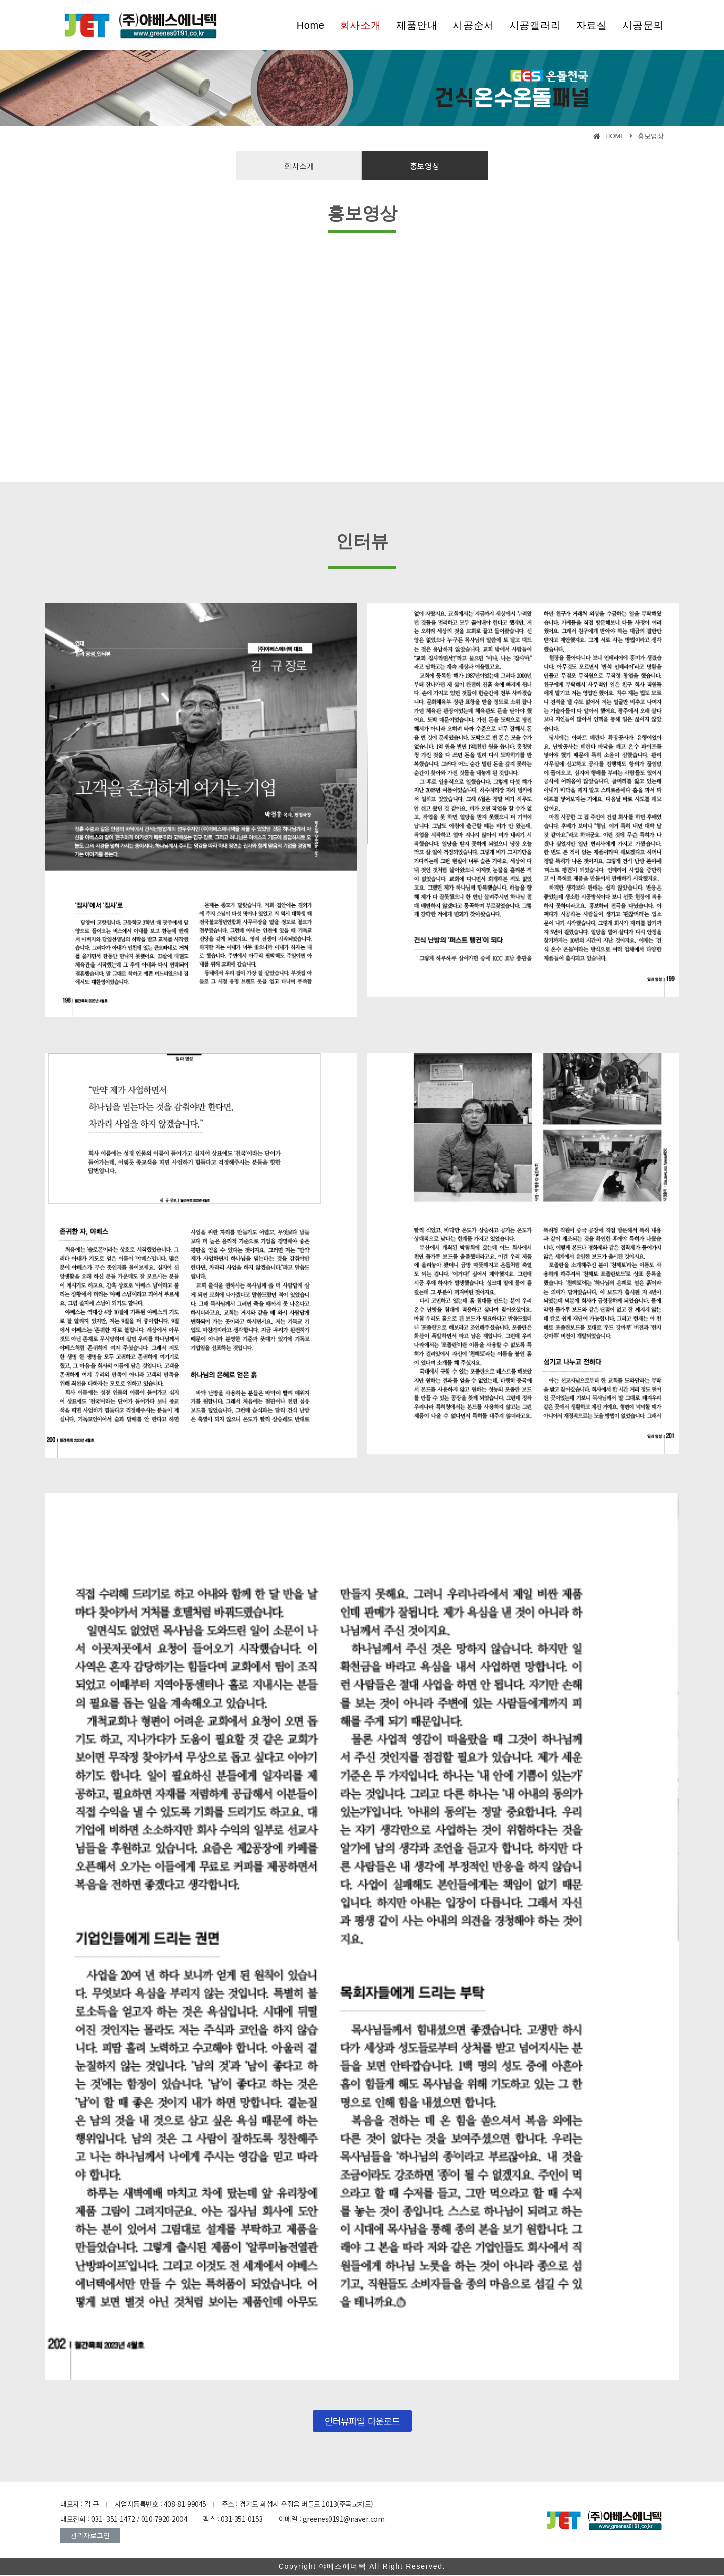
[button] (299, 165)
